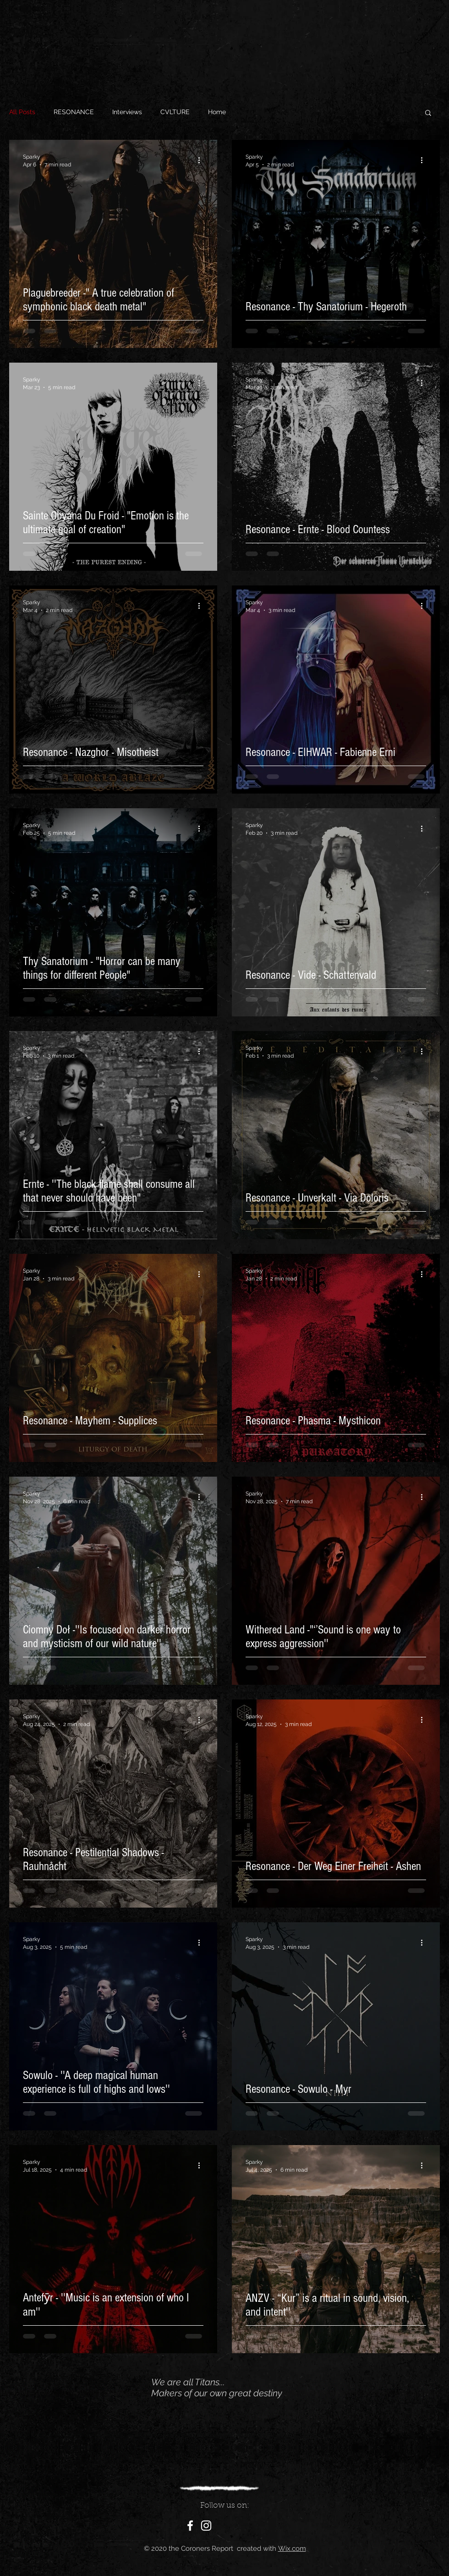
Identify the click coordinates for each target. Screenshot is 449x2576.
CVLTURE (175, 112)
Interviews (127, 112)
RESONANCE (74, 112)
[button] (428, 113)
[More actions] (202, 159)
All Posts (22, 112)
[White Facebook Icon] (190, 2525)
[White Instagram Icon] (206, 2525)
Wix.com (292, 2548)
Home (217, 112)
